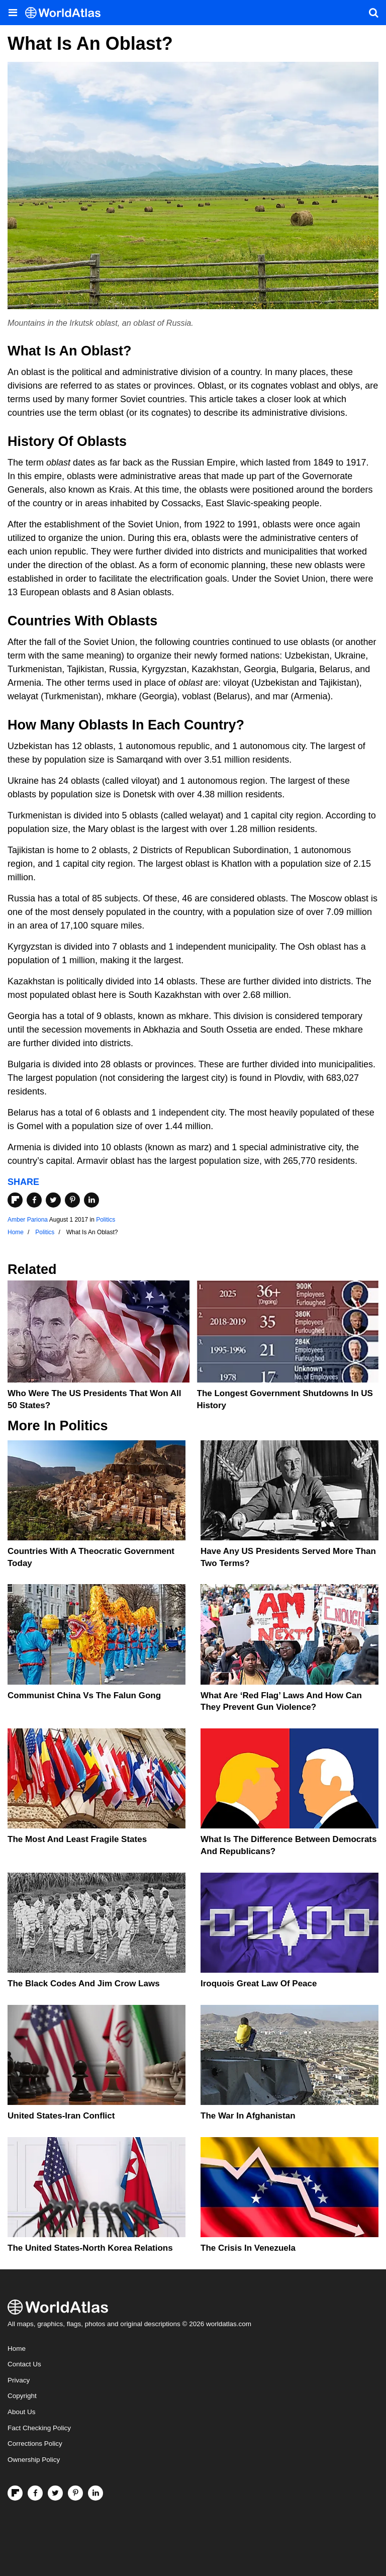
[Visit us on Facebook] (35, 2493)
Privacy (19, 2380)
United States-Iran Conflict (61, 2116)
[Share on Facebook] (34, 1200)
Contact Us (24, 2364)
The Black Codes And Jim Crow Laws (84, 1983)
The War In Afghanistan (248, 2116)
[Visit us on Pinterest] (75, 2493)
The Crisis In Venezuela (248, 2248)
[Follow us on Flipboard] (15, 2493)
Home (17, 2348)
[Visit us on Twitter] (55, 2493)
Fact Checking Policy (39, 2428)
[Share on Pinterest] (72, 1200)
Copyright (22, 2396)
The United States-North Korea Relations (90, 2248)
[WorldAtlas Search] (373, 12)
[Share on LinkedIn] (91, 1200)
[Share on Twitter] (53, 1200)
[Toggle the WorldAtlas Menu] (13, 12)
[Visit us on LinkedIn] (95, 2493)
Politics (105, 1219)
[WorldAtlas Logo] (66, 13)
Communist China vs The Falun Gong (84, 1695)
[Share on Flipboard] (15, 1200)
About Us (22, 2412)
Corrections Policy (35, 2443)
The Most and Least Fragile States (77, 1839)
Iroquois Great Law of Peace (259, 1983)
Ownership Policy (34, 2459)
